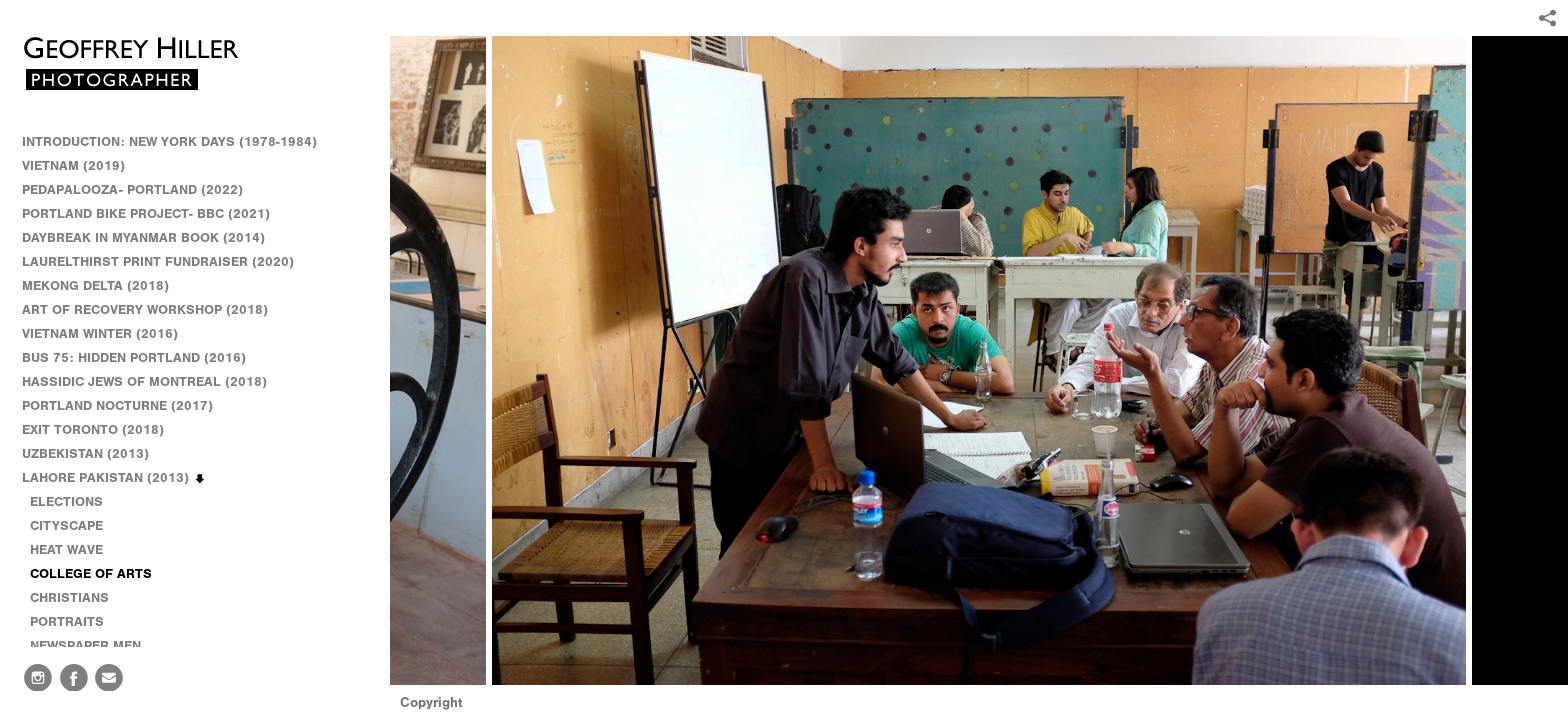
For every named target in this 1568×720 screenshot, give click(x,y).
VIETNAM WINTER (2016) (109, 334)
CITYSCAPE (66, 525)
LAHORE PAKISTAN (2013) (114, 478)
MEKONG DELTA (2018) (95, 285)
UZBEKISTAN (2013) (85, 453)
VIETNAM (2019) (73, 165)
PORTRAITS (67, 621)
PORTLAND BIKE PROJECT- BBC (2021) (146, 213)
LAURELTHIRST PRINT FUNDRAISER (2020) (158, 261)
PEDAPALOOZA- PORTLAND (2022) (132, 189)
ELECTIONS (66, 501)
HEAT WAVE (66, 549)
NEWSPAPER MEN (85, 645)
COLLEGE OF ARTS (91, 573)
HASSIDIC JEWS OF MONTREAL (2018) (144, 381)
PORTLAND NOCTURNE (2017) (117, 405)
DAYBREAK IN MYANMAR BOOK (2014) (143, 237)
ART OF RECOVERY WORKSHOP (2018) (145, 309)
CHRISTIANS (69, 597)
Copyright (431, 702)
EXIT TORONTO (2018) (93, 429)
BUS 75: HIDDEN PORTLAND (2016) (134, 357)
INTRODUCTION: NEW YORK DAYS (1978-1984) (169, 141)
